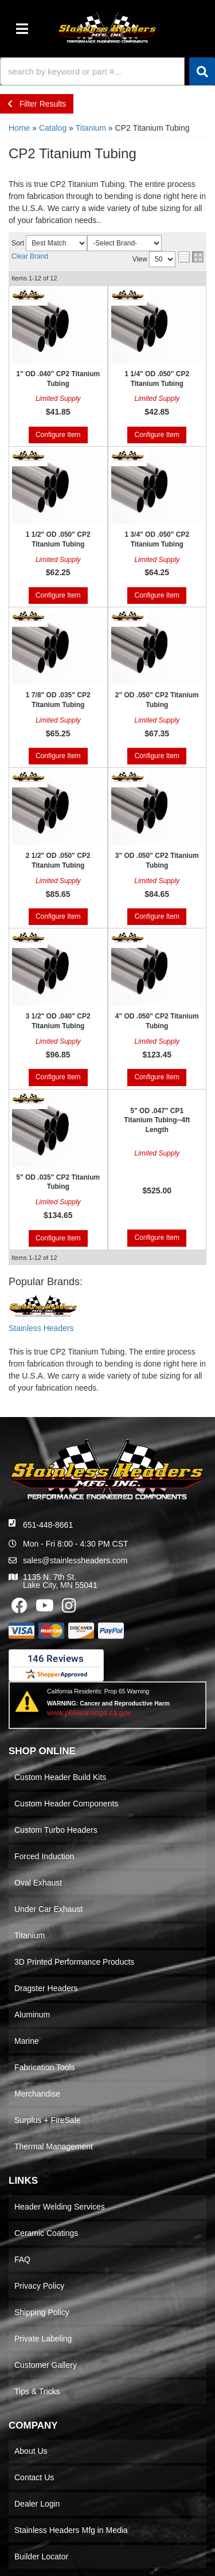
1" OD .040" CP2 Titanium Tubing (58, 379)
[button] (107, 71)
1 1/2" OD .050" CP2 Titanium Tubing (58, 539)
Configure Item (58, 435)
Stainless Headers (41, 1328)
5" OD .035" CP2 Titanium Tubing (58, 1182)
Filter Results (36, 103)
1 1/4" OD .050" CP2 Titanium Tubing (156, 379)
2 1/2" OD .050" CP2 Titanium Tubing (58, 860)
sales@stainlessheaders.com (75, 1560)
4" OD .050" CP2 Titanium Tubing (157, 1021)
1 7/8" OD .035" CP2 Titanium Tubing (58, 700)
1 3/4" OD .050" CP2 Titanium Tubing (156, 539)
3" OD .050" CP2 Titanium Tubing (157, 860)
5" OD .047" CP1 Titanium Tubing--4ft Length (157, 1120)
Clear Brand (29, 256)
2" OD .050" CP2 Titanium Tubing (157, 700)
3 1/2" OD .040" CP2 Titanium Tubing (58, 1021)
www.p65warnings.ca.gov (89, 1712)
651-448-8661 (48, 1524)
